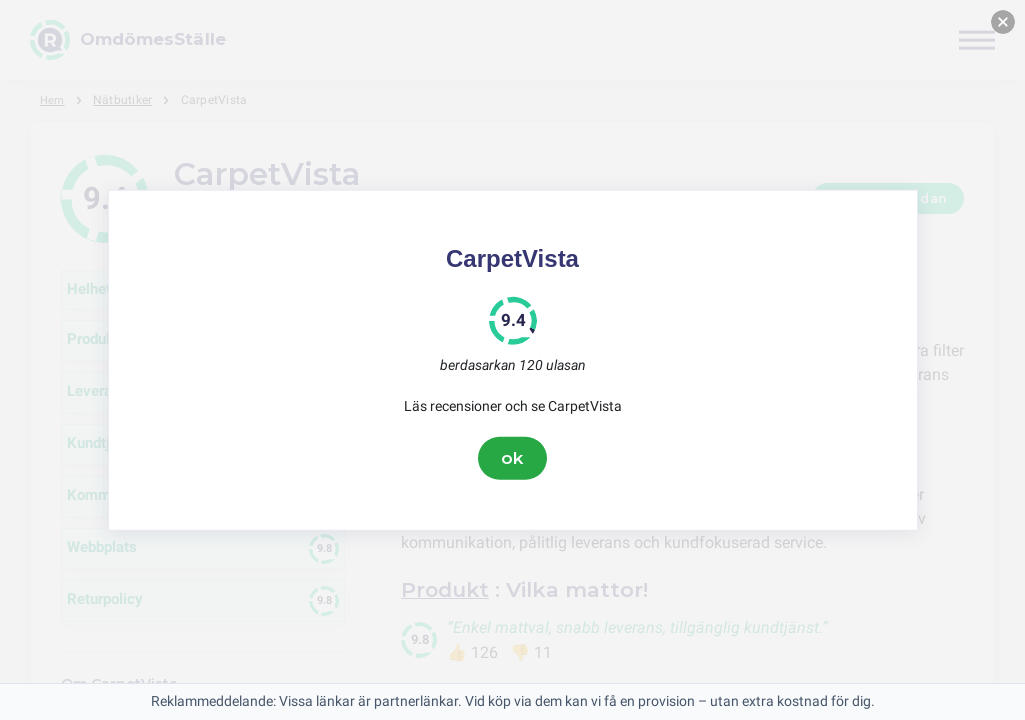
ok (513, 458)
